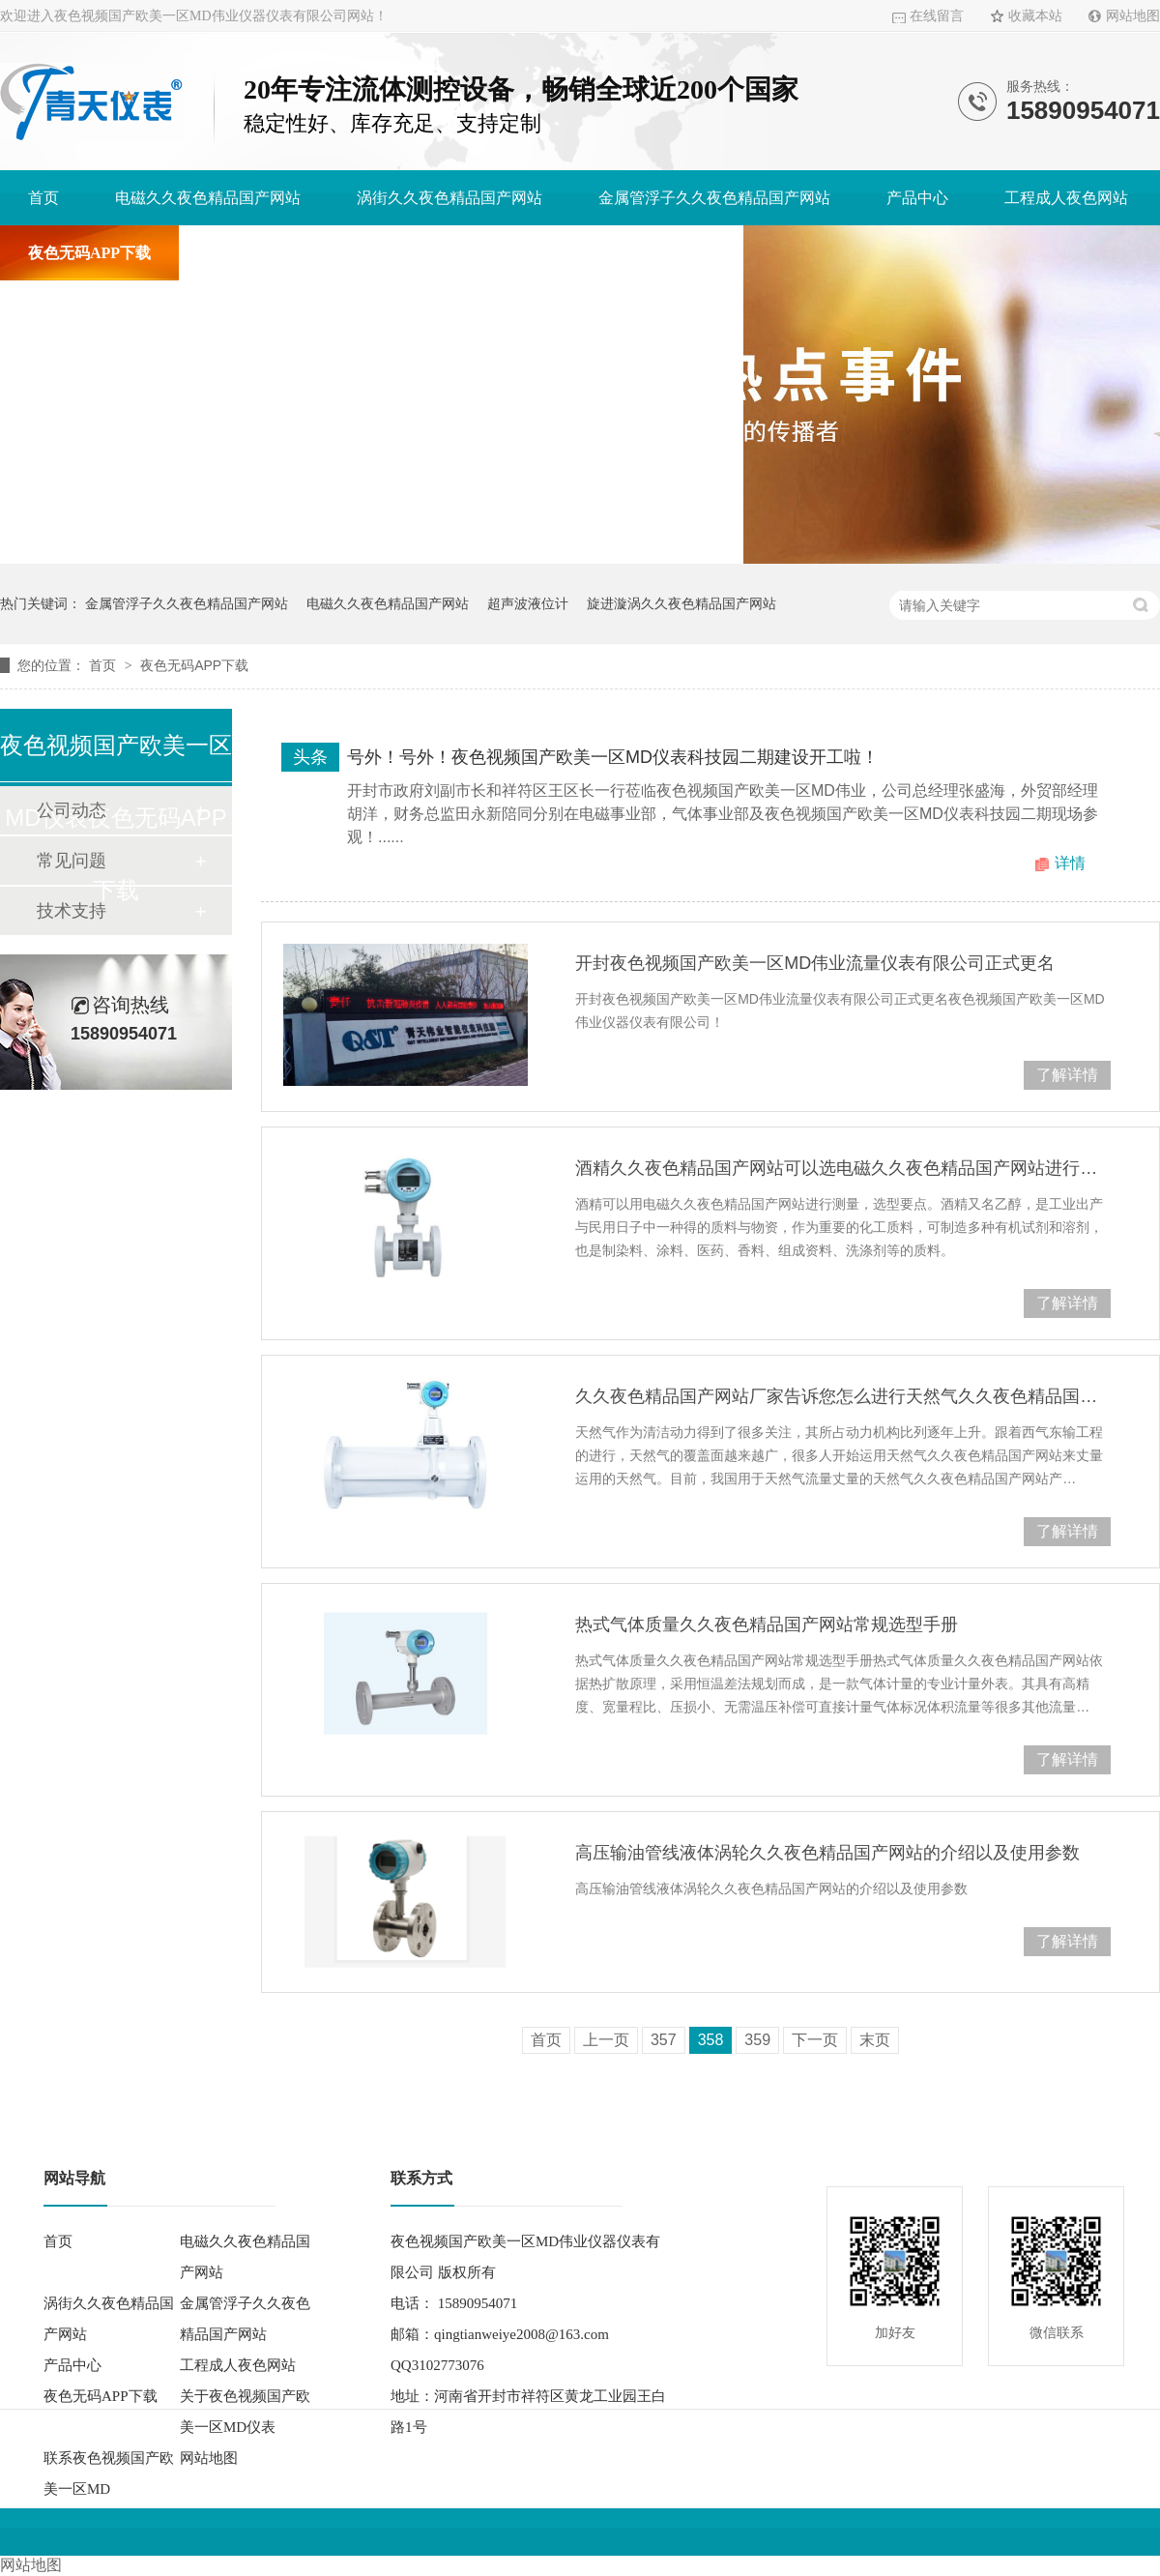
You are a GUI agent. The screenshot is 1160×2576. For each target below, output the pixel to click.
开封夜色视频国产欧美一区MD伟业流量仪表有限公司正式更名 (815, 963)
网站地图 (1133, 16)
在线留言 (937, 16)
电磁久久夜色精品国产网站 (208, 198)
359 (757, 2040)
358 (711, 2040)
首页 (43, 198)
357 (664, 2040)
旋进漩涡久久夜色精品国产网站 (681, 603)
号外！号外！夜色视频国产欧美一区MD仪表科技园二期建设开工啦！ (613, 757)
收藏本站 (1035, 16)
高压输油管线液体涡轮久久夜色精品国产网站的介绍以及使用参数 (827, 1852)
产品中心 (917, 198)
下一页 (815, 2040)
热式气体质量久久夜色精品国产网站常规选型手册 (766, 1624)
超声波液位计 (527, 603)
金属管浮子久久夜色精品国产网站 (714, 198)
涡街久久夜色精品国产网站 (449, 198)
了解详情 (1067, 1075)
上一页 (606, 2040)
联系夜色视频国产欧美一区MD (610, 253)
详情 (1070, 863)
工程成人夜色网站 (1066, 198)
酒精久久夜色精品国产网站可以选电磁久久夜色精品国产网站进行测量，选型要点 (843, 1168)
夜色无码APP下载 (89, 253)
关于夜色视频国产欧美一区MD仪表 (328, 253)
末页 (874, 2040)
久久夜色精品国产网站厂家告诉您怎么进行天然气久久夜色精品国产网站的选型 (843, 1396)
